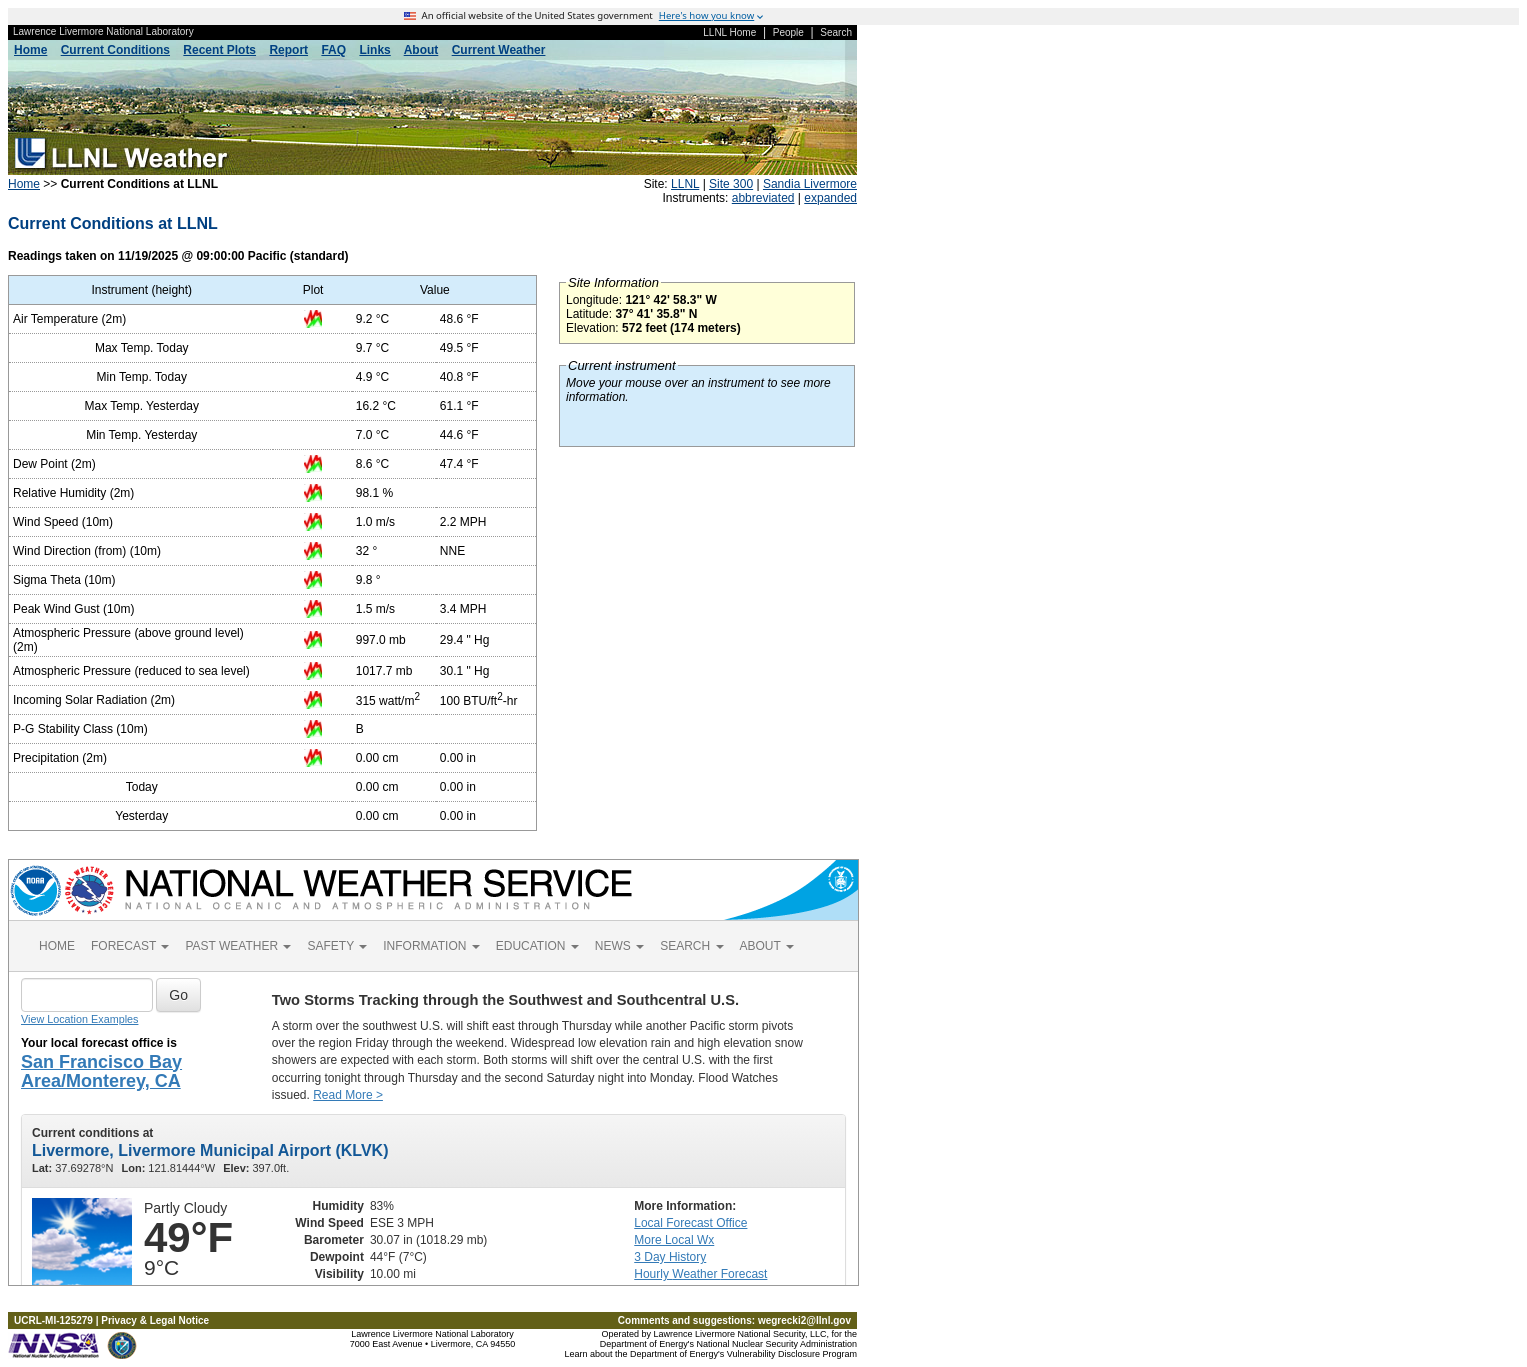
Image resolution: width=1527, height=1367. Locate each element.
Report (288, 50)
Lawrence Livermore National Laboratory (103, 31)
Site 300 (731, 184)
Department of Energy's (647, 1344)
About (421, 50)
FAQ (333, 50)
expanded (830, 198)
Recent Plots (219, 50)
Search (836, 32)
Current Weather (499, 50)
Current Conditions (115, 50)
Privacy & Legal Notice (155, 1320)
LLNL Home (729, 32)
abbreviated (763, 198)
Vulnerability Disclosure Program (792, 1354)
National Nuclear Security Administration (776, 1344)
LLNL (685, 184)
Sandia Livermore (810, 184)
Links (374, 50)
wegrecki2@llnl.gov (804, 1320)
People (788, 32)
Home (30, 50)
